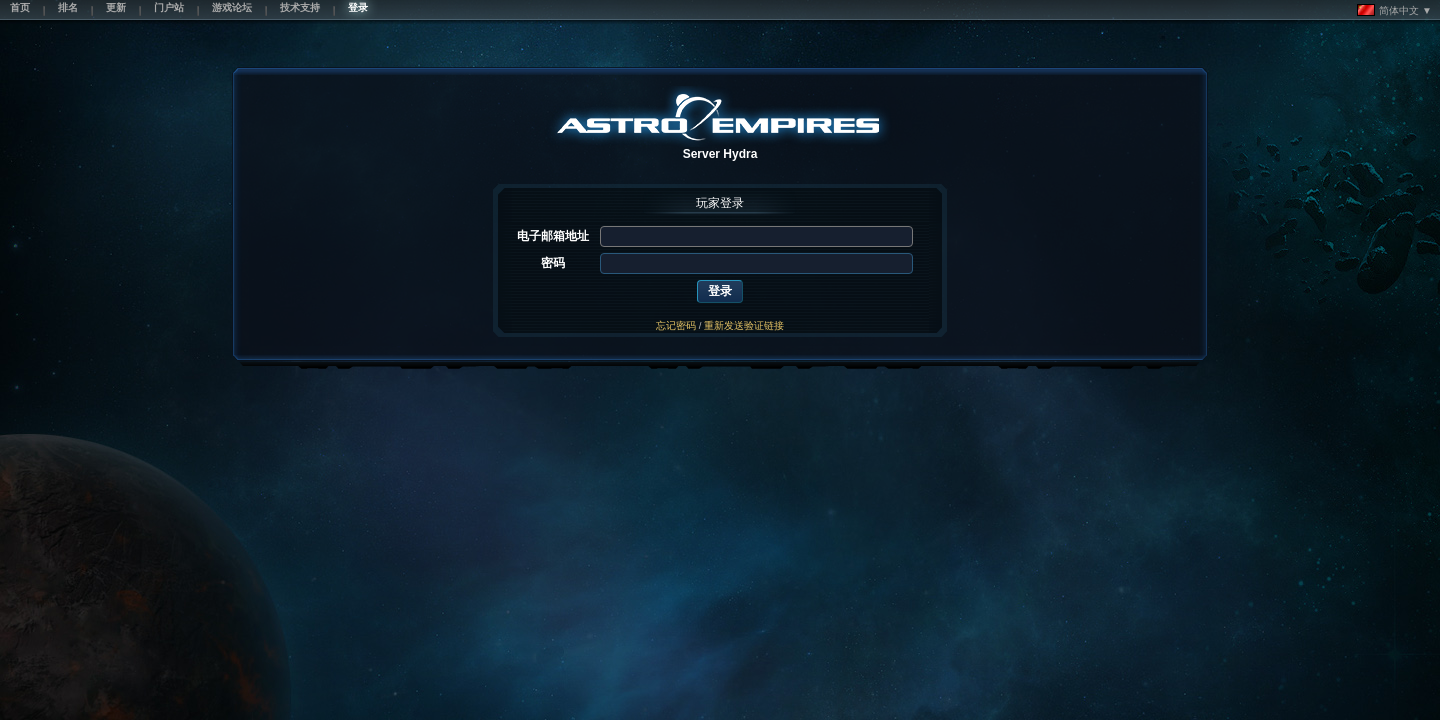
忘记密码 (676, 325)
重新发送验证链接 (744, 325)
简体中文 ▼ (1394, 10)
